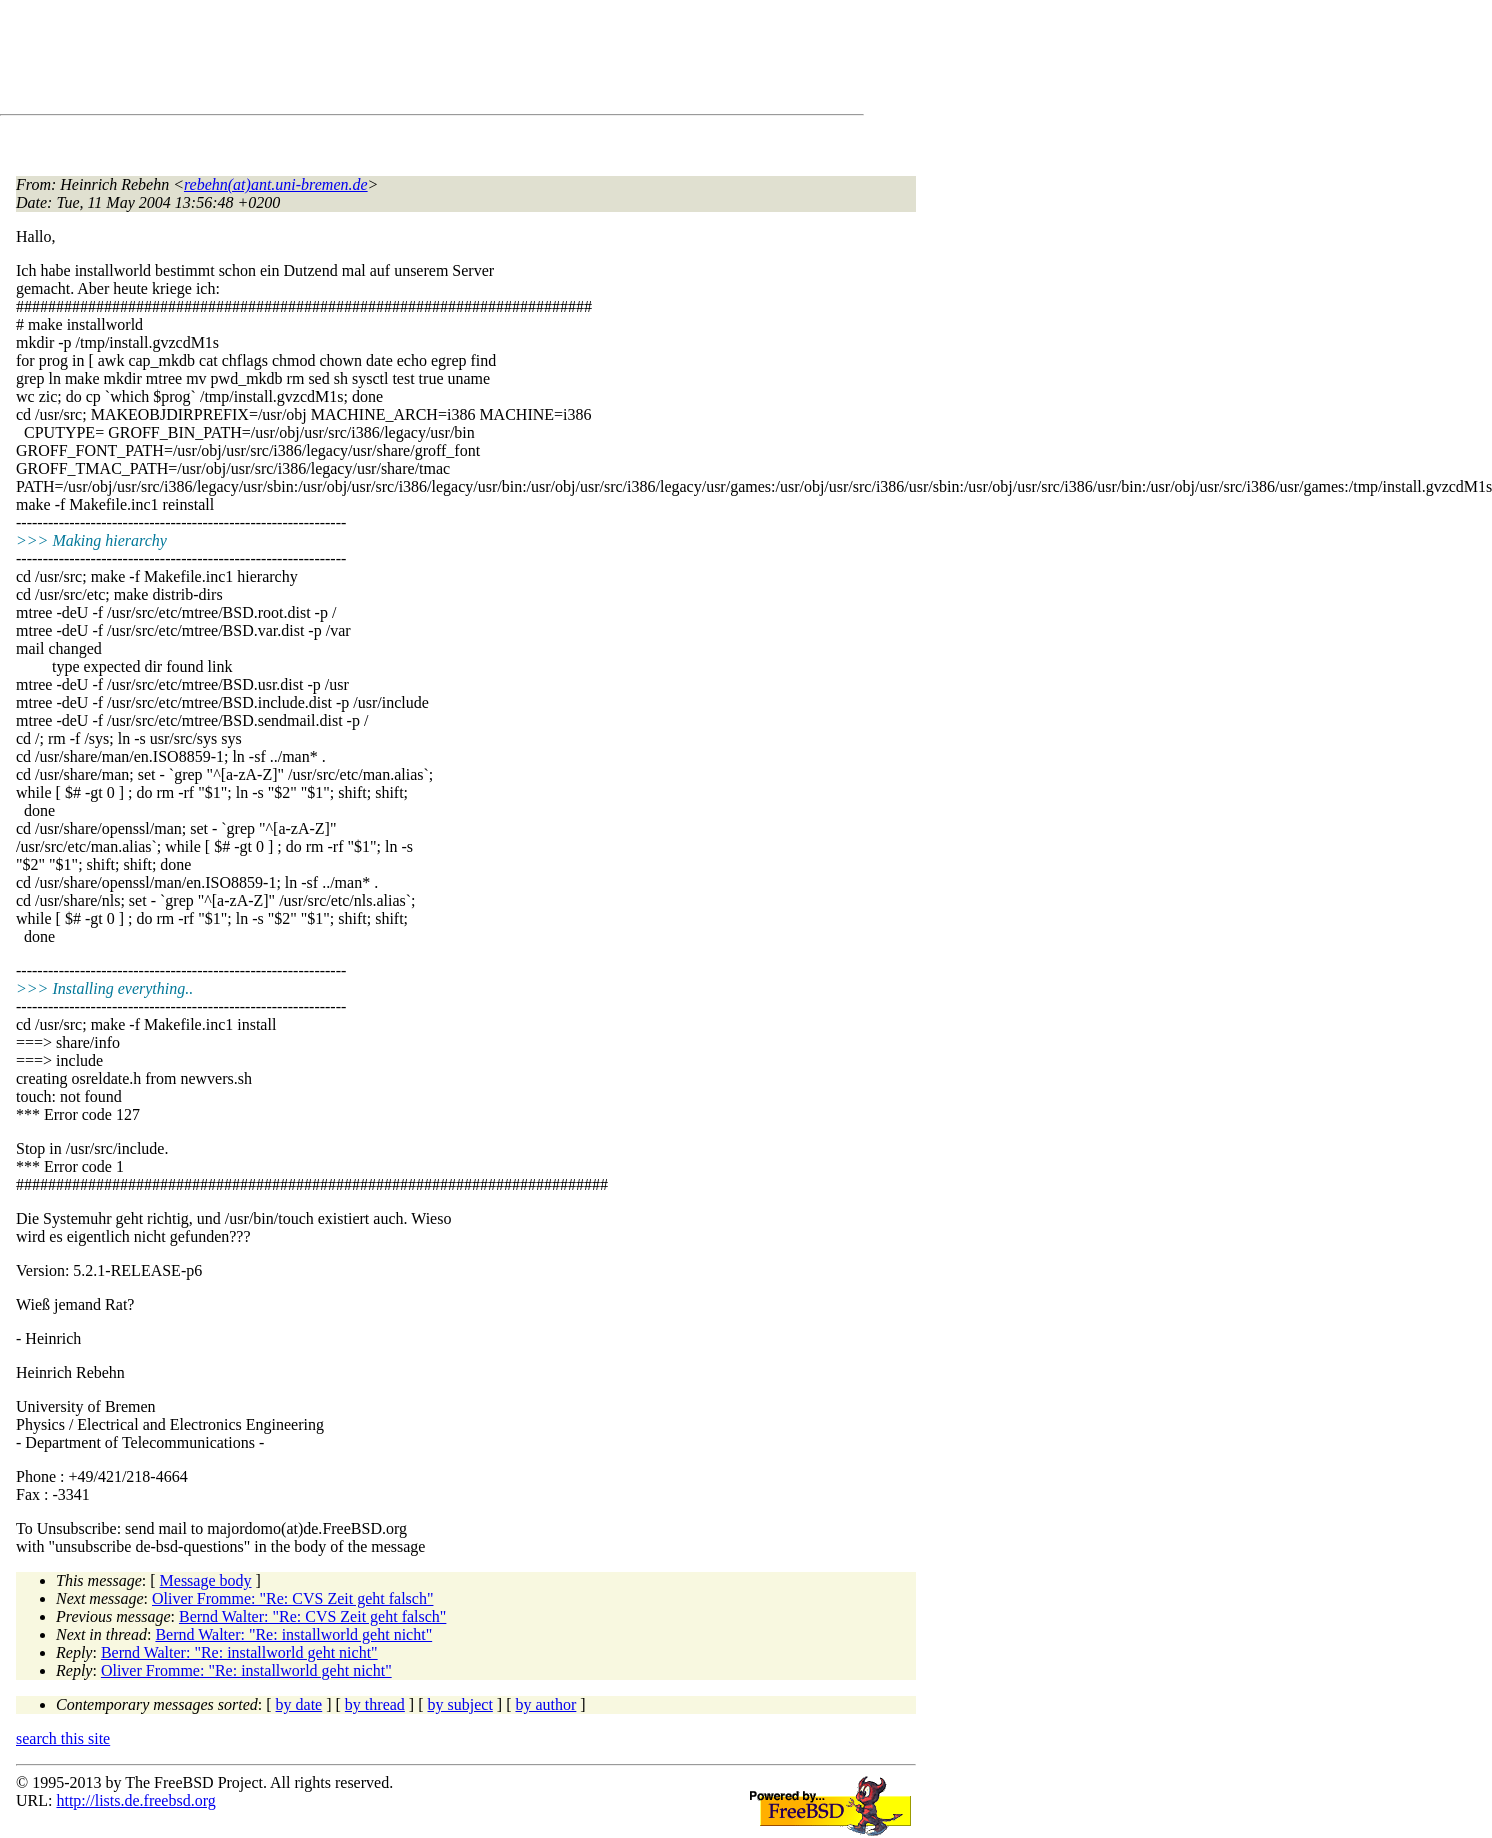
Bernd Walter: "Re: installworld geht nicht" (293, 1634)
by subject (460, 1704)
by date (299, 1704)
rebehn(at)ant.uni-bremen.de (276, 184)
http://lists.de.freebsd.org (135, 1800)
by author (545, 1704)
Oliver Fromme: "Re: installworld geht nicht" (246, 1670)
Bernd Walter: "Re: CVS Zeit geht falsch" (312, 1616)
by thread (375, 1704)
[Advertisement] (380, 61)
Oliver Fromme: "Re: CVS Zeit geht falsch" (292, 1598)
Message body (206, 1580)
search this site (63, 1738)
